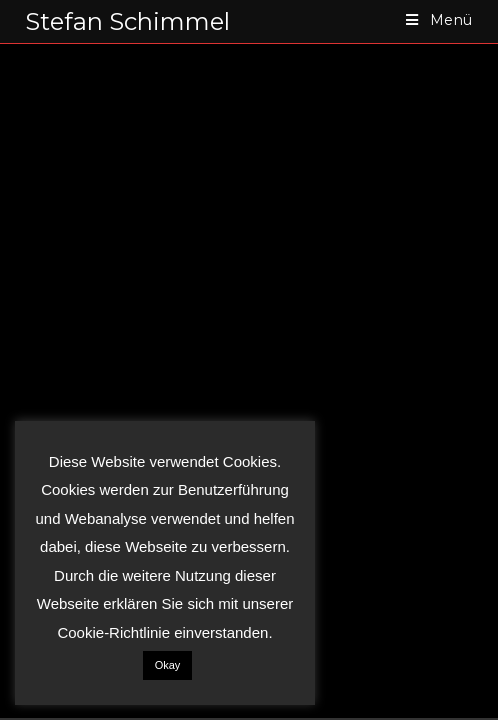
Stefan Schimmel (127, 21)
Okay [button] (168, 665)
